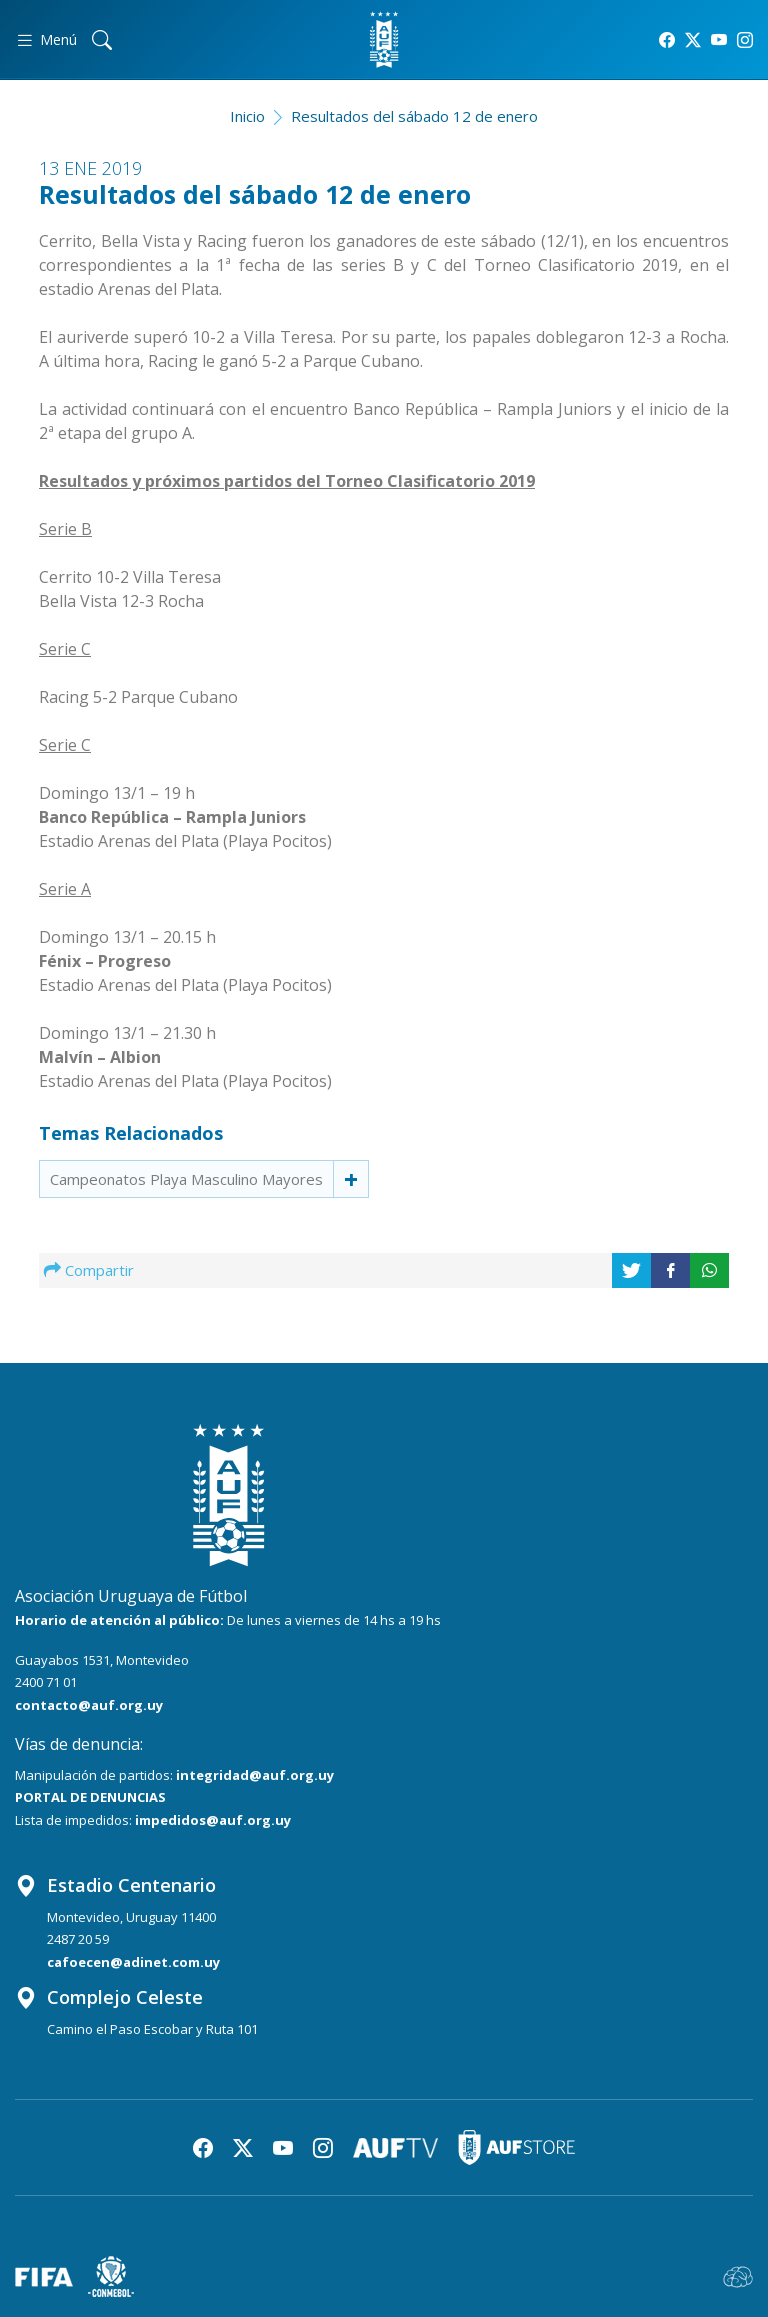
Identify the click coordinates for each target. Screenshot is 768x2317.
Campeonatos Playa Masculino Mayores (186, 1179)
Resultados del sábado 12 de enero (414, 116)
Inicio (247, 116)
